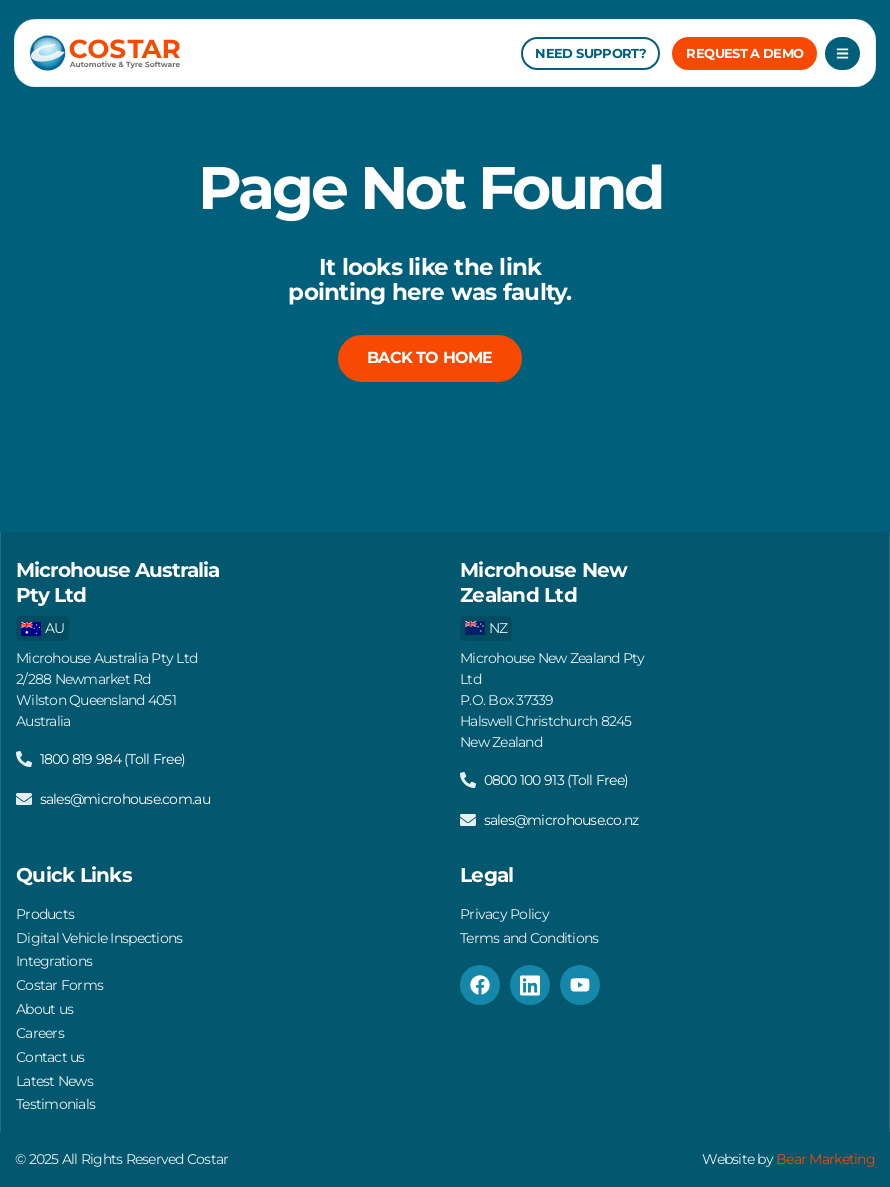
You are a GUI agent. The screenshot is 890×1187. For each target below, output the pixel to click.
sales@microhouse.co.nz (561, 812)
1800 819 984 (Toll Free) (112, 751)
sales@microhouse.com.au (125, 791)
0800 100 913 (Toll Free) (556, 772)
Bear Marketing (826, 1160)
